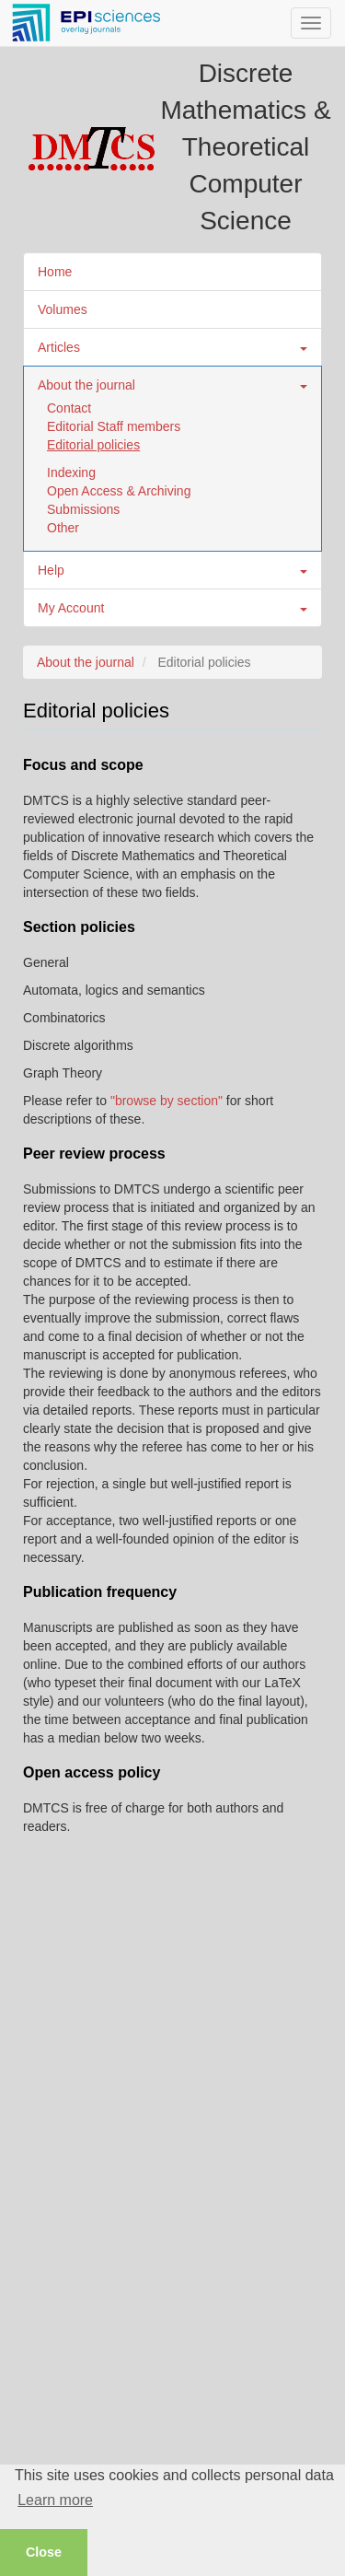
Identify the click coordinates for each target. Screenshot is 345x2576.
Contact (69, 408)
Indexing (71, 472)
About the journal (85, 662)
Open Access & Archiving (118, 491)
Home (55, 271)
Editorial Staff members (113, 426)
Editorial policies (93, 444)
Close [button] (44, 2552)
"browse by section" (166, 1100)
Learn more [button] (55, 2500)
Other (63, 527)
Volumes (62, 309)
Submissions (83, 509)
